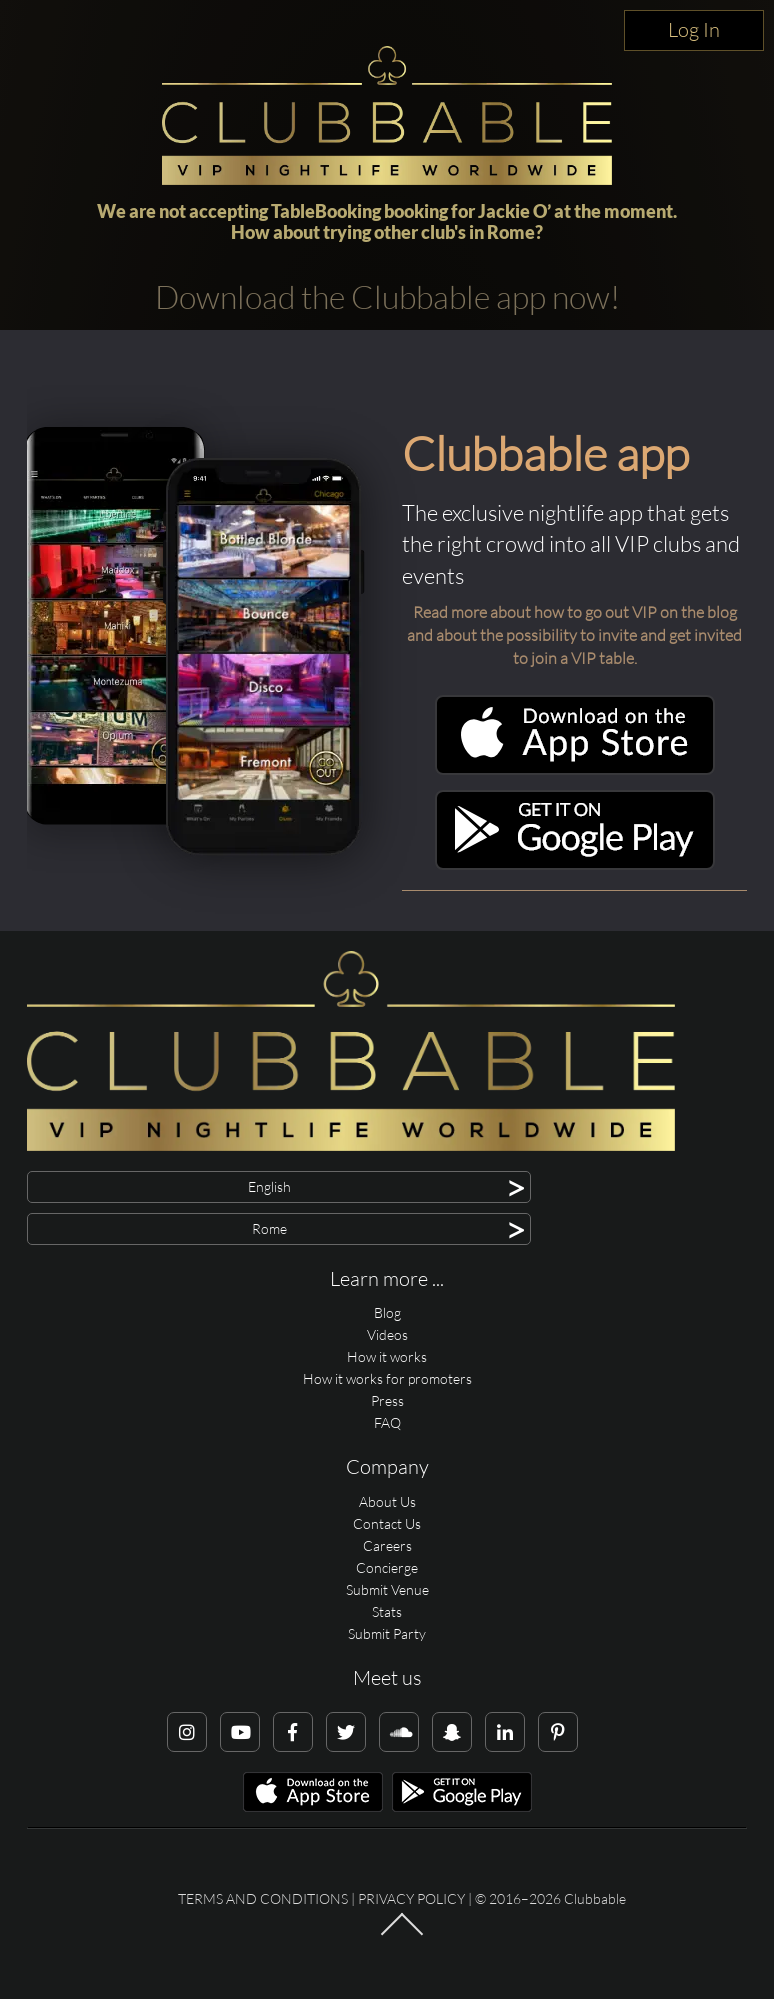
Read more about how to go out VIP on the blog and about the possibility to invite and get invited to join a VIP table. (574, 635)
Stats (387, 1611)
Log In (694, 29)
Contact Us (387, 1523)
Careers (387, 1545)
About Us (387, 1501)
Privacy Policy (411, 1898)
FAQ (387, 1422)
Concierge (387, 1567)
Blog (387, 1312)
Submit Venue (387, 1589)
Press (387, 1400)
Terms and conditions (263, 1898)
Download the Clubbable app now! (387, 296)
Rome (511, 232)
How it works (387, 1356)
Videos (387, 1334)
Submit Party (387, 1633)
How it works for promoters (387, 1378)
